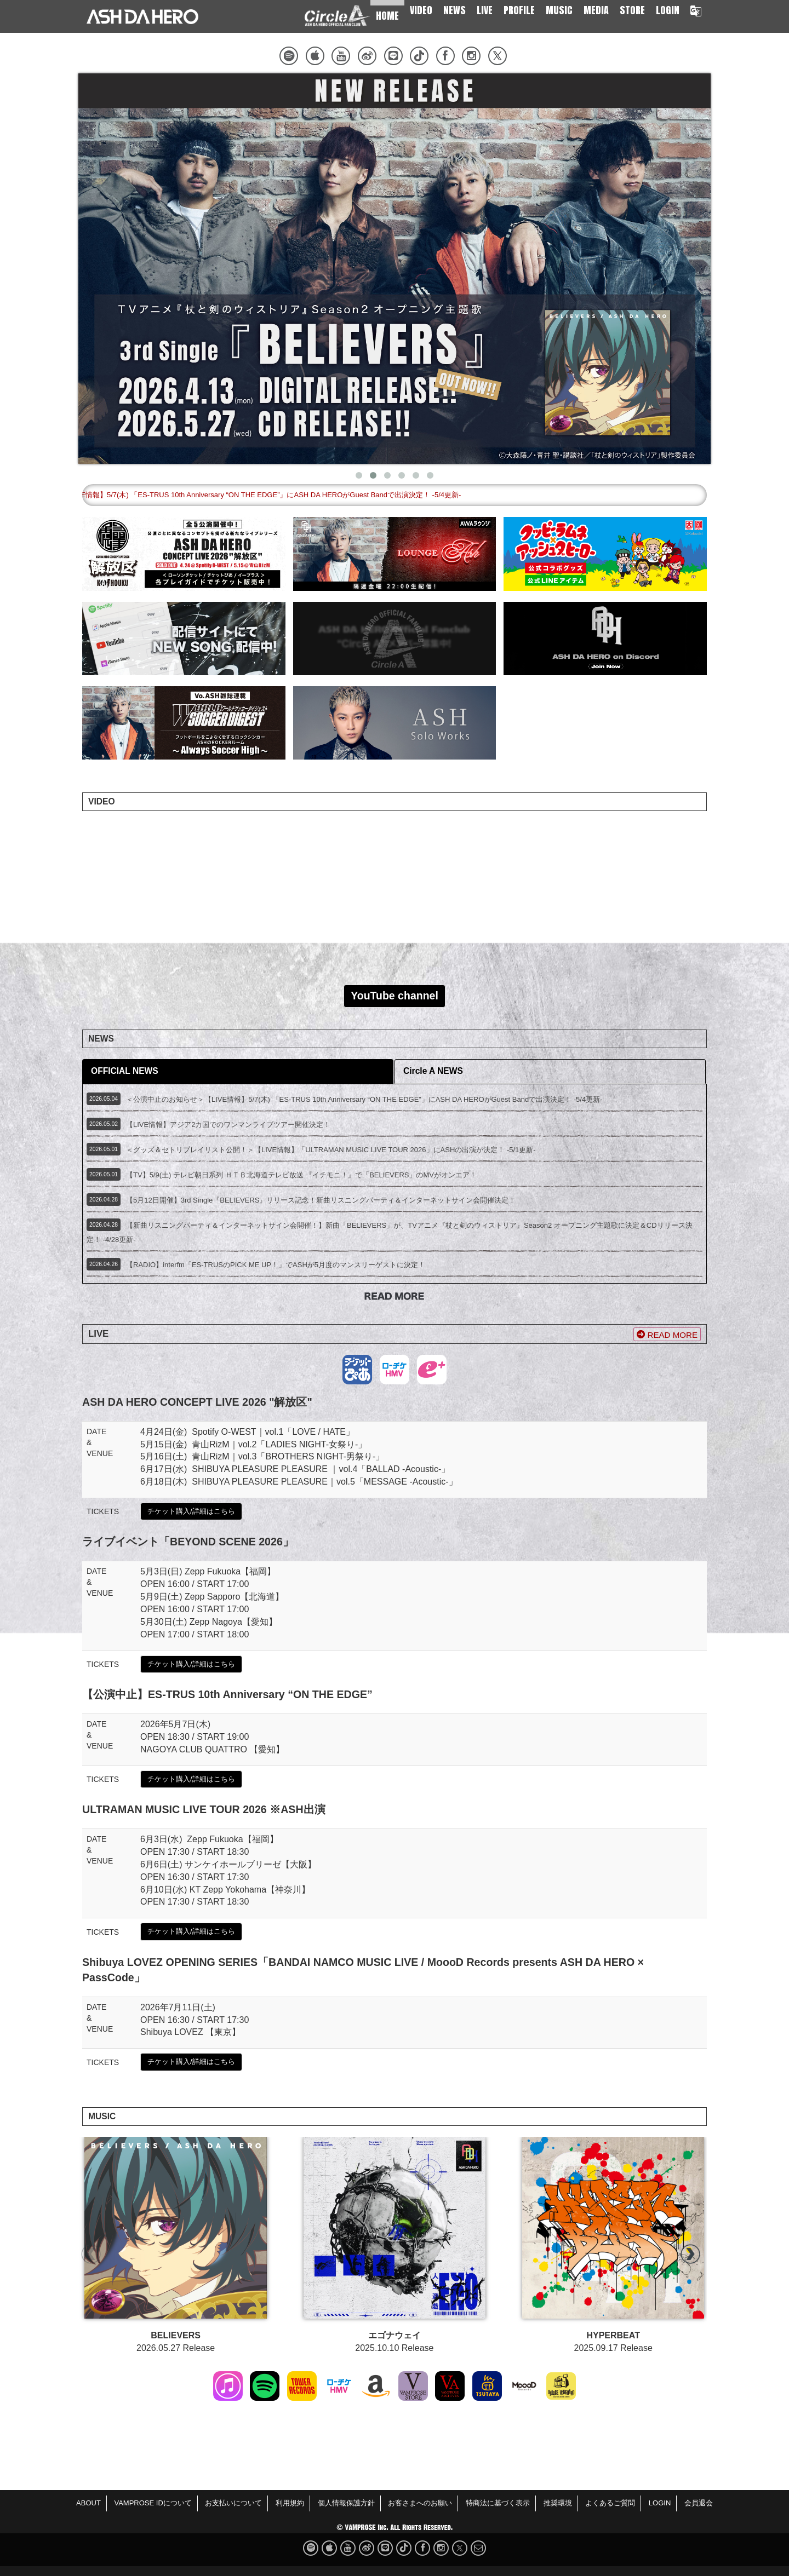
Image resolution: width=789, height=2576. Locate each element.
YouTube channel (394, 996)
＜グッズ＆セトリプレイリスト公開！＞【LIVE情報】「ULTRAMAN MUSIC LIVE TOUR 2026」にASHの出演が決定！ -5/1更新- (331, 1150)
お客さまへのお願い (420, 2503)
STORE (632, 10)
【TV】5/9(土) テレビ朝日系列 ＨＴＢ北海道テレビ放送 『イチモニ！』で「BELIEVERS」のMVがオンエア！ (301, 1175)
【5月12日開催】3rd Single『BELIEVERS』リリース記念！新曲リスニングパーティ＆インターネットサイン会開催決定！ (321, 1200)
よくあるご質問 (610, 2503)
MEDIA (596, 10)
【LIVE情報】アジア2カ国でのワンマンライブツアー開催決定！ (228, 1124)
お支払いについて (233, 2503)
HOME (387, 15)
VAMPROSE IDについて (152, 2503)
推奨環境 (558, 2503)
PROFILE (519, 10)
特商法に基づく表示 (498, 2503)
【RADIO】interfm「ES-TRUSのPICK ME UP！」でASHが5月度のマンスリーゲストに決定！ (275, 1265)
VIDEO (421, 10)
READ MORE (667, 1334)
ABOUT (88, 2503)
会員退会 (698, 2503)
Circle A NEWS (433, 1071)
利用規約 (290, 2503)
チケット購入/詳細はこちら (191, 1511)
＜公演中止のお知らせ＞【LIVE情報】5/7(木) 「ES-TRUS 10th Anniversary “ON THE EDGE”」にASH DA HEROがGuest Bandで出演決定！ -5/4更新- (353, 495)
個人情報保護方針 (346, 2503)
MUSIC (559, 10)
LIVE (485, 10)
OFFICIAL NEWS (124, 1071)
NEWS (454, 10)
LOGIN (667, 10)
